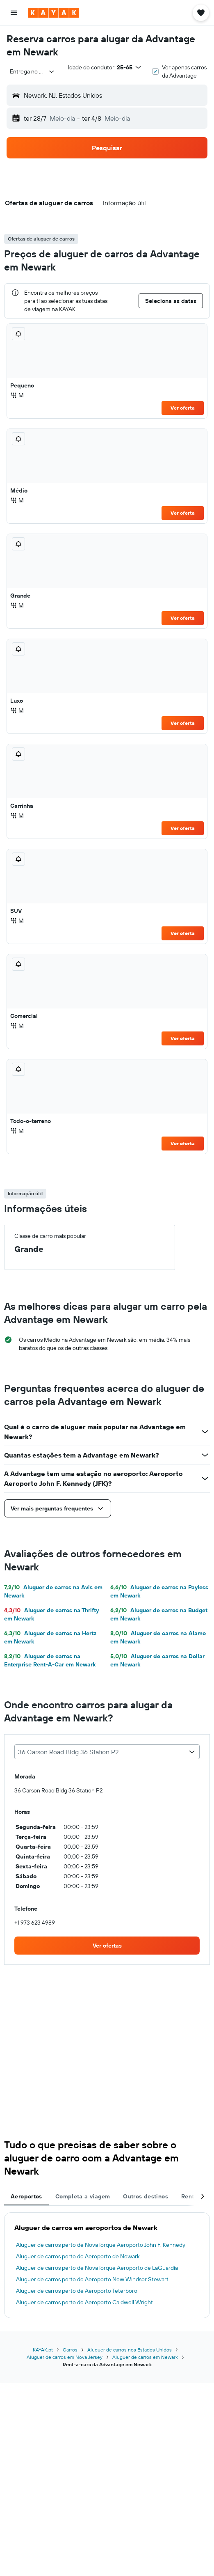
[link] (107, 1946)
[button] (14, 13)
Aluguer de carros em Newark (145, 2357)
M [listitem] (17, 395)
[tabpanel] (107, 2265)
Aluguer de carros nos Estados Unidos (129, 2350)
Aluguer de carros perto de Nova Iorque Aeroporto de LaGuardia (97, 2267)
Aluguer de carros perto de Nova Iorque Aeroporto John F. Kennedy (100, 2244)
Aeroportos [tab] (26, 2196)
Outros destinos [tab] (145, 2196)
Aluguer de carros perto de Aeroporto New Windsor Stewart (92, 2279)
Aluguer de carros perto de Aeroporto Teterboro (76, 2290)
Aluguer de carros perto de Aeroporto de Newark (78, 2256)
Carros (70, 2350)
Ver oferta (183, 408)
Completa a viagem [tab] (82, 2196)
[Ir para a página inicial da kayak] (53, 13)
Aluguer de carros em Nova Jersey (64, 2357)
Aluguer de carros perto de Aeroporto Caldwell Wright (84, 2302)
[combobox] (32, 71)
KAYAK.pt (43, 2350)
